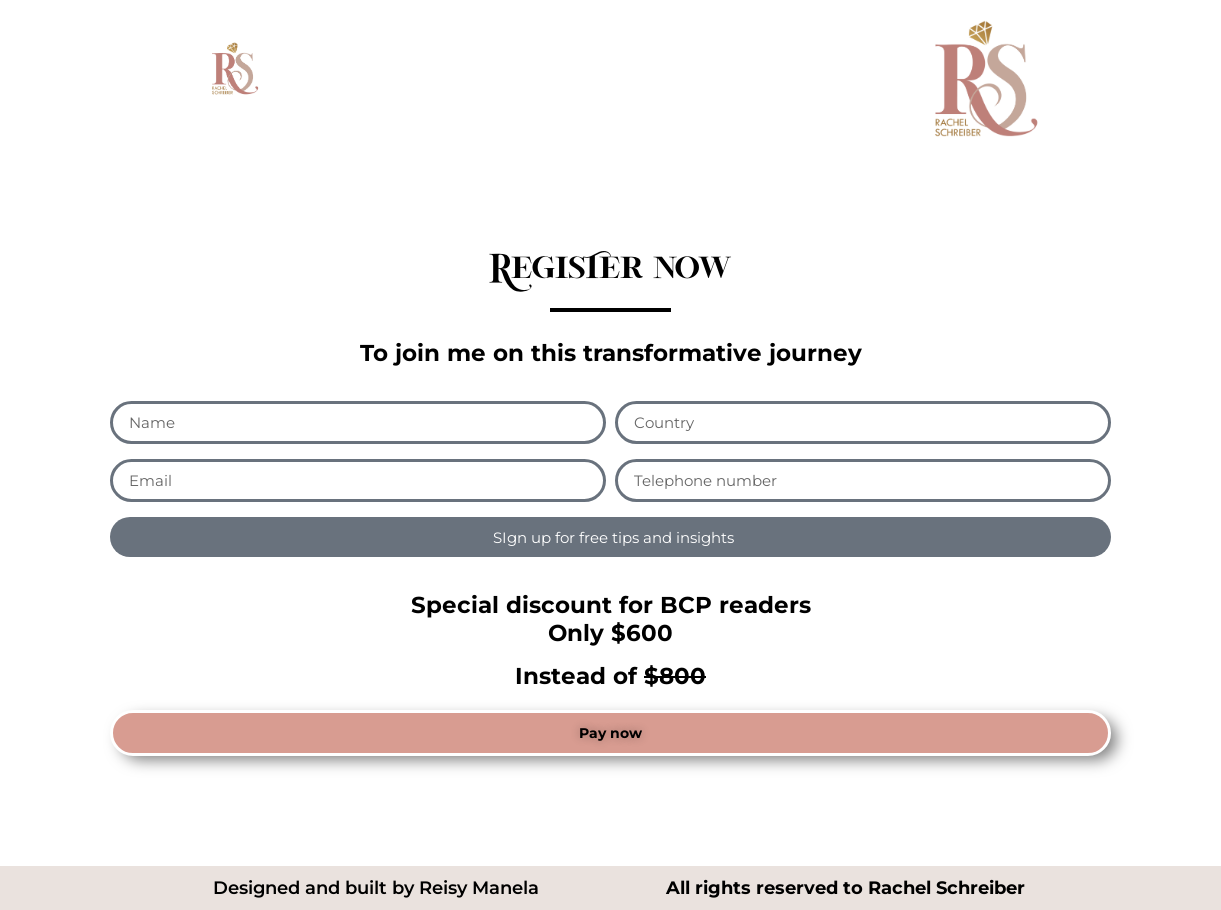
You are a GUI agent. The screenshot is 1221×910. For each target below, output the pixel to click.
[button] (610, 733)
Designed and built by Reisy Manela (376, 888)
